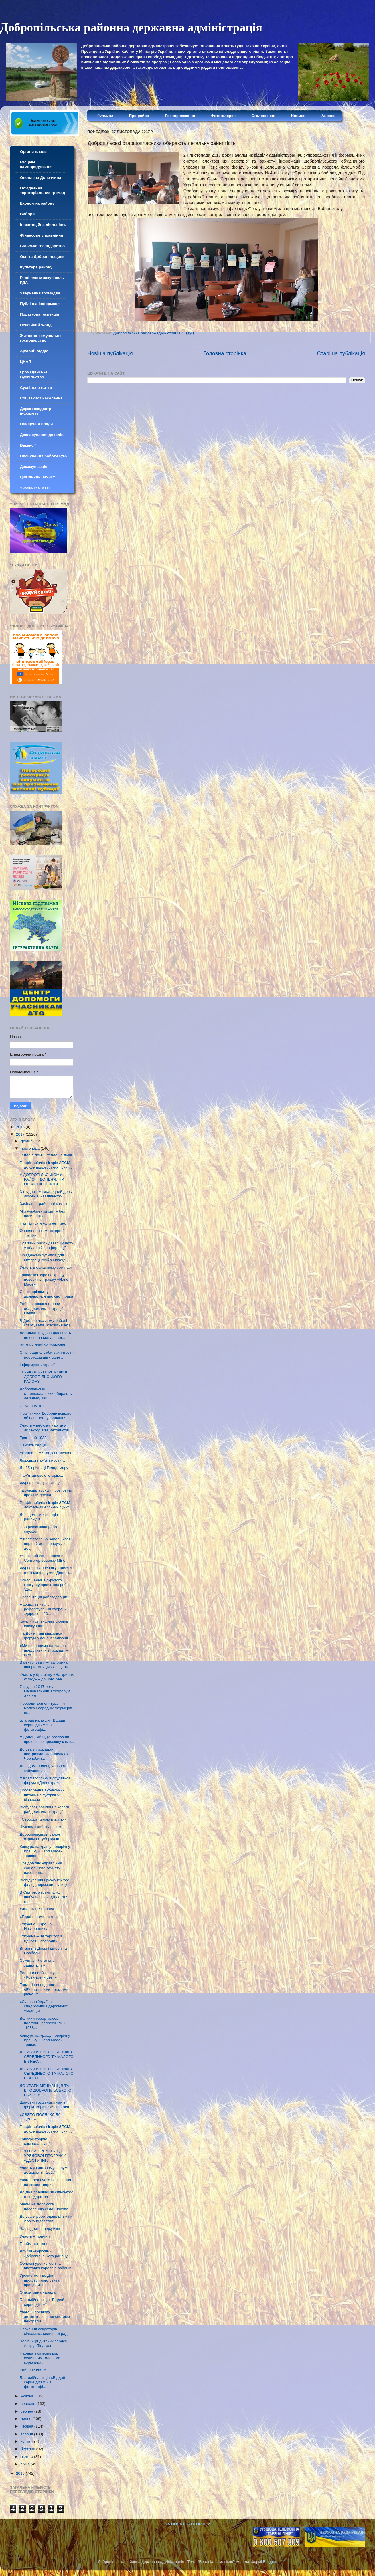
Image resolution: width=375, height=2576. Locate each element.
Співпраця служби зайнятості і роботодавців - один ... (47, 1354)
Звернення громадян (40, 293)
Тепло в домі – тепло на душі (46, 1155)
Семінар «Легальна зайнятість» (37, 1962)
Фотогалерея (223, 116)
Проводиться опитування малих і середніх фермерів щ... (46, 1708)
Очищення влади (36, 424)
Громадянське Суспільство (33, 374)
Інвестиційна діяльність (43, 225)
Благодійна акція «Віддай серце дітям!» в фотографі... (42, 1725)
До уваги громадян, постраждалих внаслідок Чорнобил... (44, 1754)
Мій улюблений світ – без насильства (42, 1213)
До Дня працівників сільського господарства (46, 2194)
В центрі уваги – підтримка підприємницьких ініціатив (45, 1664)
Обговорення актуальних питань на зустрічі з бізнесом (42, 1794)
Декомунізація (33, 466)
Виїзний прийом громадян (43, 1345)
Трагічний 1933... (35, 1437)
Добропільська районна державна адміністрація (131, 27)
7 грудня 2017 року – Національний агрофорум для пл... (45, 1691)
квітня (26, 2441)
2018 (21, 1127)
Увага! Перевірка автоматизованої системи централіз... (45, 2316)
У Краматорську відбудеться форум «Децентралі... (45, 1780)
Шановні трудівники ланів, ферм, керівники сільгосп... (46, 2104)
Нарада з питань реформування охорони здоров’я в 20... (43, 1609)
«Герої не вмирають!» (39, 1916)
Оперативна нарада (38, 2292)
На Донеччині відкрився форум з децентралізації (44, 1635)
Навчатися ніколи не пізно (43, 1223)
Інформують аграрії (37, 1365)
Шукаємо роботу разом (40, 1827)
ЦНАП (25, 361)
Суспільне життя (36, 387)
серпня (27, 2411)
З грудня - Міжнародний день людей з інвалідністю (46, 1193)
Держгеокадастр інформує (35, 411)
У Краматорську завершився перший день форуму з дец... (45, 1543)
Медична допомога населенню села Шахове (44, 2206)
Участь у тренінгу (35, 2236)
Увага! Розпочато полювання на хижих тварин (45, 2182)
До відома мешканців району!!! (39, 1516)
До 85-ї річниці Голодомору (44, 1468)
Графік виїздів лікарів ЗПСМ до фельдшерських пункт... (46, 1165)
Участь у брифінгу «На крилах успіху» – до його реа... (47, 1676)
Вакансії (28, 445)
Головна (105, 115)
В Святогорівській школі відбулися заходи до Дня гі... (44, 1897)
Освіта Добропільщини (42, 256)
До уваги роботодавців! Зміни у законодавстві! (46, 2218)
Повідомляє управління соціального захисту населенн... (41, 1867)
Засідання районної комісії (43, 1203)
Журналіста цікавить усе (42, 1483)
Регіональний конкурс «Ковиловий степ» (39, 1975)
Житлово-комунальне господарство (41, 338)
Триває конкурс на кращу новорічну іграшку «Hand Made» (44, 1279)
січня (26, 2464)
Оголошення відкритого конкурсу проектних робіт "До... (44, 1584)
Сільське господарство (42, 246)
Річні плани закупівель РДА (42, 280)
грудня (27, 1141)
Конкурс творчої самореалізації (35, 2141)
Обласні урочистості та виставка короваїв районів (45, 2265)
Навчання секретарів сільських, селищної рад (44, 2331)
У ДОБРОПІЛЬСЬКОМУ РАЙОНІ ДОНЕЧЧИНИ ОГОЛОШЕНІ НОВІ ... (42, 1179)
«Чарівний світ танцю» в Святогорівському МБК (42, 1558)
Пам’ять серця (33, 1445)
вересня (28, 2403)
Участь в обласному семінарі (46, 1267)
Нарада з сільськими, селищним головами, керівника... (41, 2358)
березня (28, 2449)
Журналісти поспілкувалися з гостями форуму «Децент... (46, 1570)
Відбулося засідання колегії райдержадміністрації (44, 1809)
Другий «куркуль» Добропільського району (44, 2253)
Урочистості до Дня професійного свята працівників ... (40, 2280)
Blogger (269, 2561)
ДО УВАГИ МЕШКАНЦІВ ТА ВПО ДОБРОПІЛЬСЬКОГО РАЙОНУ (45, 2090)
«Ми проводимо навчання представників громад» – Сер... (44, 1650)
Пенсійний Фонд (36, 325)
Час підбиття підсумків (40, 2228)
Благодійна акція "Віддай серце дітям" (42, 2302)
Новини (298, 116)
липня (26, 2419)
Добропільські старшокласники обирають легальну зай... (46, 1393)
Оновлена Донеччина (40, 177)
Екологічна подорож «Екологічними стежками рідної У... (44, 1989)
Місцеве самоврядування (36, 164)
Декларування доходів (42, 435)
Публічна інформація (40, 304)
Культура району (36, 267)
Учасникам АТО (35, 488)
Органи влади (33, 151)
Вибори (27, 214)
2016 (21, 2473)
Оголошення (263, 116)
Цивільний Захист (37, 477)
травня (27, 2434)
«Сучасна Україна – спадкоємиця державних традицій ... (44, 2006)
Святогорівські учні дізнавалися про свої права (46, 1294)
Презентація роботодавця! (43, 1597)
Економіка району (37, 203)
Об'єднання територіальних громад (42, 190)
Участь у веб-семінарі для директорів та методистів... (46, 1427)
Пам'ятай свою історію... (41, 1475)
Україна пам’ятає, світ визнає (46, 1453)
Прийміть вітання (35, 2244)
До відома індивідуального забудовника (44, 1768)
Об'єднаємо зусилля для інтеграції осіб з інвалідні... (46, 1257)
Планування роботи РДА (43, 456)
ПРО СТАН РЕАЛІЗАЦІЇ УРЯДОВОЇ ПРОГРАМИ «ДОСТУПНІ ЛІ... (43, 2155)
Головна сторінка (225, 353)
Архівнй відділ (34, 351)
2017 (21, 1134)
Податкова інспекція (39, 314)
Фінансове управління (41, 235)
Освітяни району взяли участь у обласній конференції (47, 1245)
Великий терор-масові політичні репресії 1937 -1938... (43, 2023)
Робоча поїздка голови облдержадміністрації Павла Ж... (41, 1308)
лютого (27, 2456)
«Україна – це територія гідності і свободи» (41, 1938)
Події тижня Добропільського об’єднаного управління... (46, 1415)
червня (27, 2426)
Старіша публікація (341, 353)
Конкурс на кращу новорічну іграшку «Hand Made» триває (45, 1851)
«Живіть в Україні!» (37, 1909)
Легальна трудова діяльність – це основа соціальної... (47, 1335)
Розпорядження (180, 116)
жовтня (27, 2396)
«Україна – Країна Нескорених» (36, 1926)
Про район (139, 116)
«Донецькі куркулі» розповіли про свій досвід (46, 1492)
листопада (31, 1148)
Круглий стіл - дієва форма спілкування (44, 1623)
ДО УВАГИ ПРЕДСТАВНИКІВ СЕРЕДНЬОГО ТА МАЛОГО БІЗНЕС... (47, 2056)
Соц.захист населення (41, 398)
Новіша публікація (110, 353)
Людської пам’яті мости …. (44, 1460)
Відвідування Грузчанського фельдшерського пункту (44, 1882)
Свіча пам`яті (32, 1406)
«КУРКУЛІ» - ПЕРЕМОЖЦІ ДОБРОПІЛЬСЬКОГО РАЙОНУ (43, 1376)
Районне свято (33, 2370)
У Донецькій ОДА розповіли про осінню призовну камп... (47, 1739)
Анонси (328, 116)
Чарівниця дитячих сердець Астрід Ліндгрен (45, 2343)
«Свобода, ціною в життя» (43, 1819)
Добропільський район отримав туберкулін (40, 1836)
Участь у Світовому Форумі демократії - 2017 (44, 2170)
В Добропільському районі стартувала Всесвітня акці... (47, 1322)
